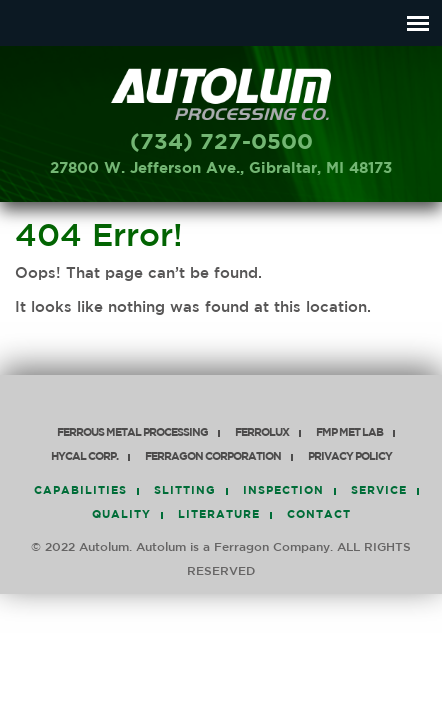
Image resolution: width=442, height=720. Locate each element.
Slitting (185, 491)
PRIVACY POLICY (350, 457)
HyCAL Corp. (84, 457)
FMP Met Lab (349, 433)
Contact (319, 515)
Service (379, 491)
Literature (219, 515)
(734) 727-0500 (221, 143)
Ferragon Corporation (213, 457)
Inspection (283, 491)
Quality (121, 515)
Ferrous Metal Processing (132, 433)
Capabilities (80, 491)
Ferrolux (262, 433)
